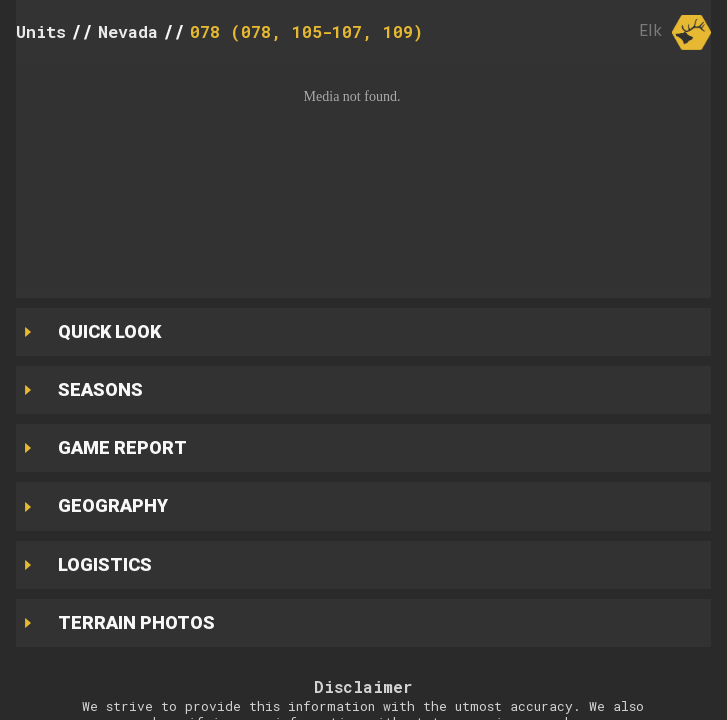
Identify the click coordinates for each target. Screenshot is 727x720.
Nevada (128, 31)
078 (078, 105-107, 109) (306, 31)
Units (41, 31)
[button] (363, 176)
